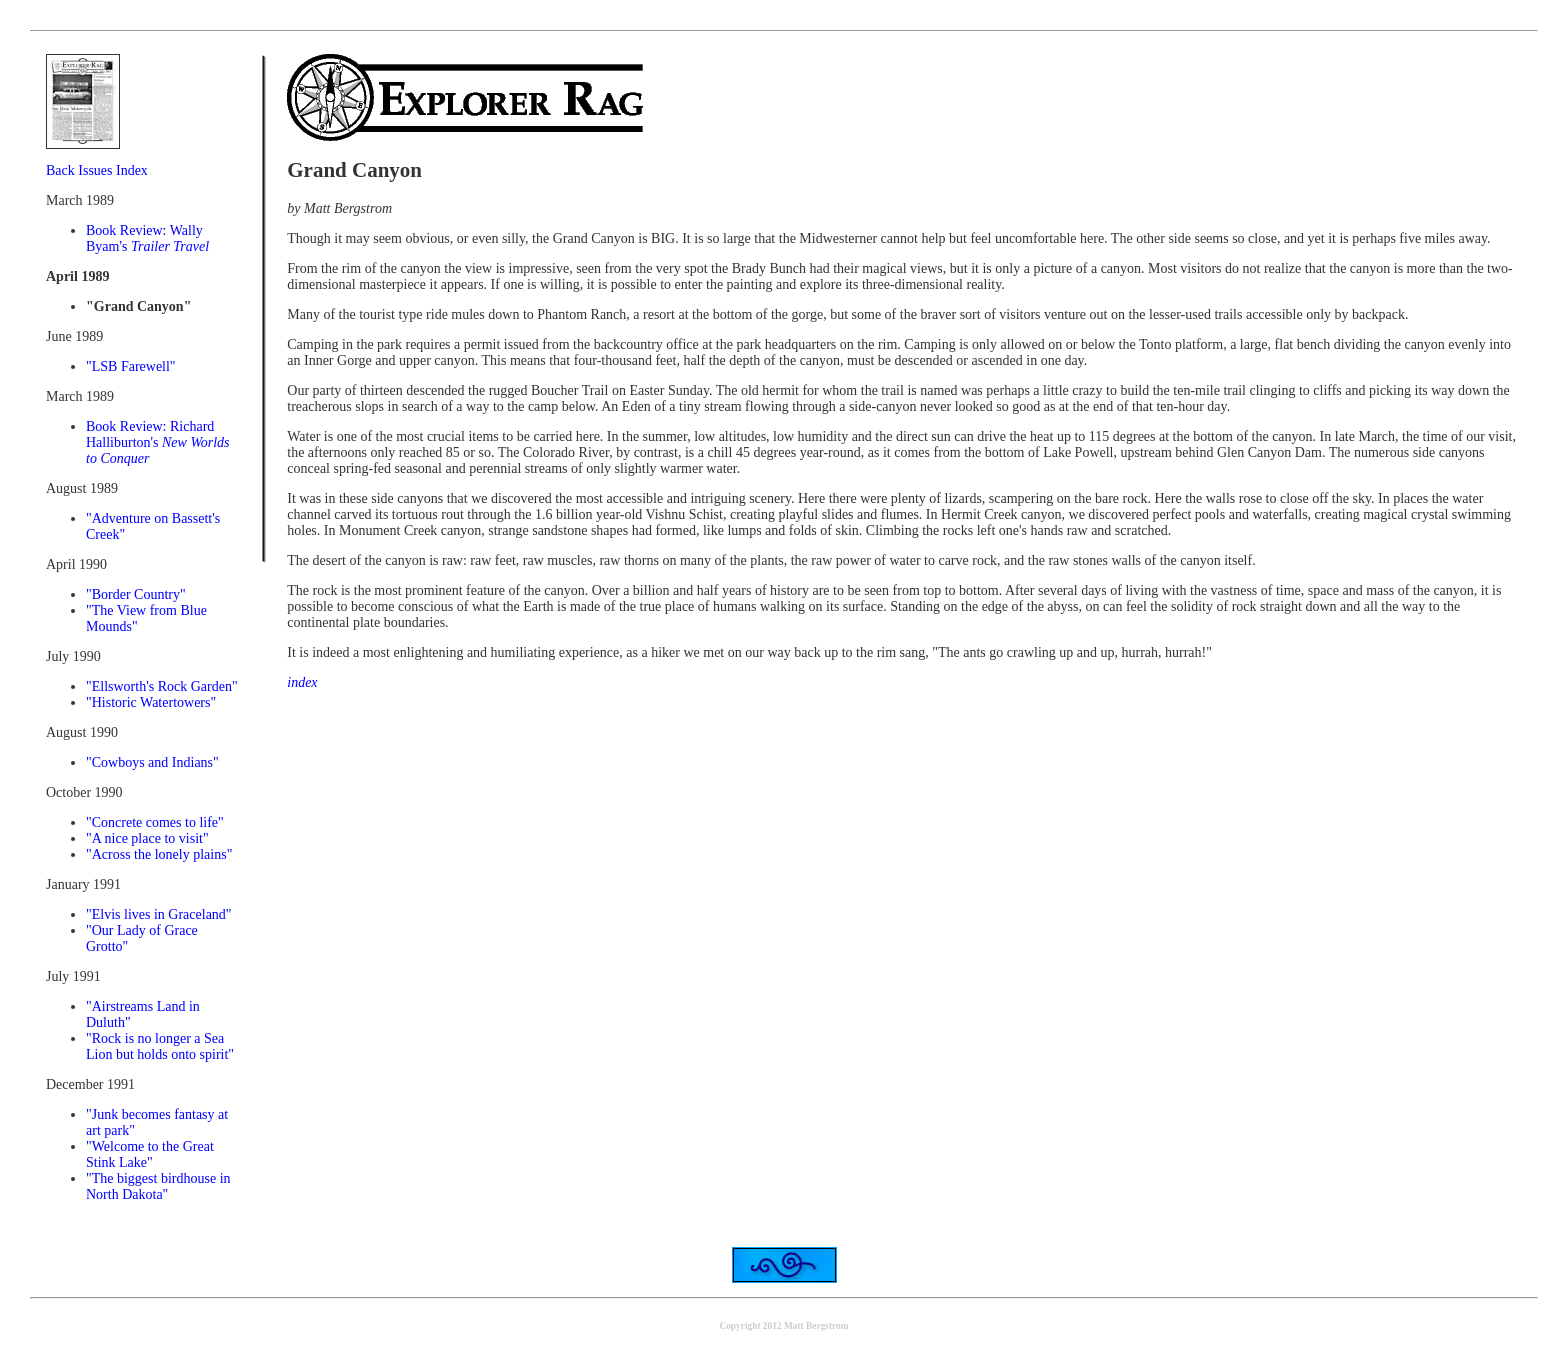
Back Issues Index (97, 170)
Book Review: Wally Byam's (147, 238)
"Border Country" (136, 594)
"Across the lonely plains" (159, 854)
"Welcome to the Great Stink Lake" (150, 1154)
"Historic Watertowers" (151, 702)
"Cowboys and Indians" (152, 762)
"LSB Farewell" (131, 366)
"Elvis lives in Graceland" (159, 914)
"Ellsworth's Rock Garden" (162, 686)
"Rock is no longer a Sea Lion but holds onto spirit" (160, 1046)
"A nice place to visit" (147, 838)
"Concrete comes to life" (155, 822)
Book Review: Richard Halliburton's (158, 442)
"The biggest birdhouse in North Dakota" (158, 1186)
